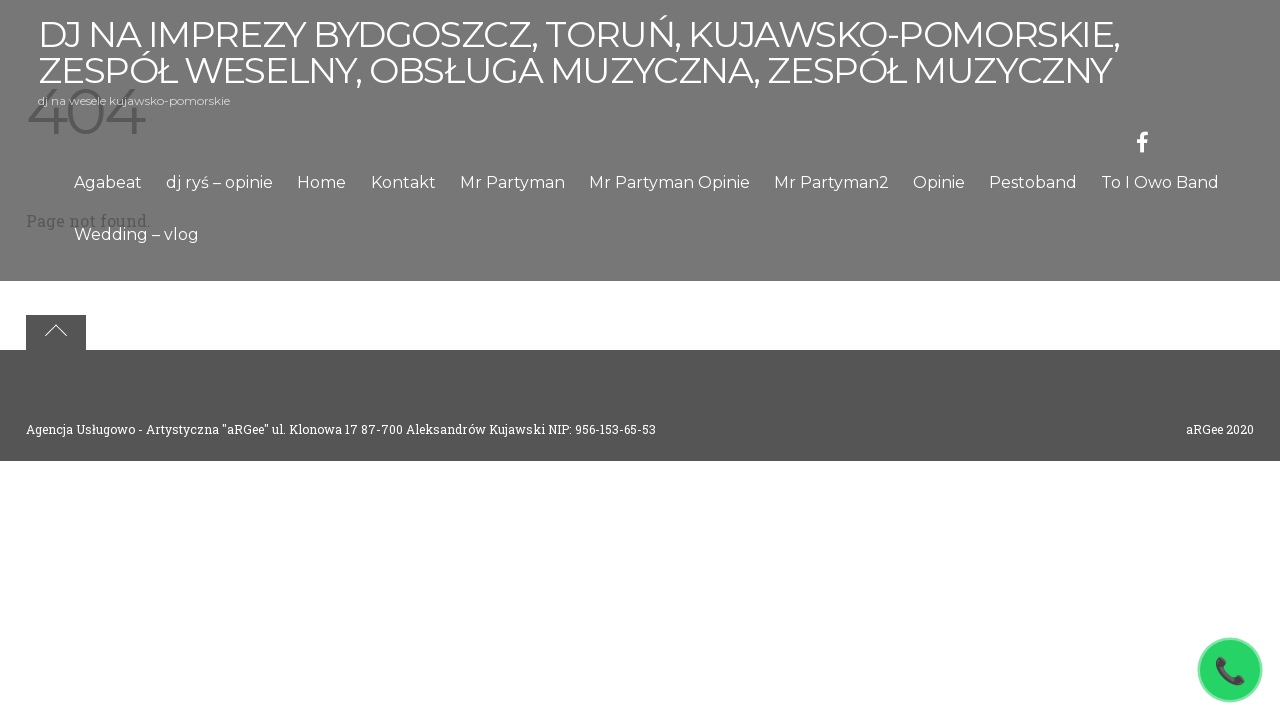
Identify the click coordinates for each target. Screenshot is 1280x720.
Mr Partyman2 (831, 182)
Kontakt (403, 182)
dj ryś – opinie (219, 182)
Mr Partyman (512, 182)
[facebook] (1143, 139)
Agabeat (108, 182)
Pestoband (1033, 182)
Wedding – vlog (136, 234)
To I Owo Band (1160, 182)
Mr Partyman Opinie (669, 182)
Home (321, 182)
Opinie (939, 182)
